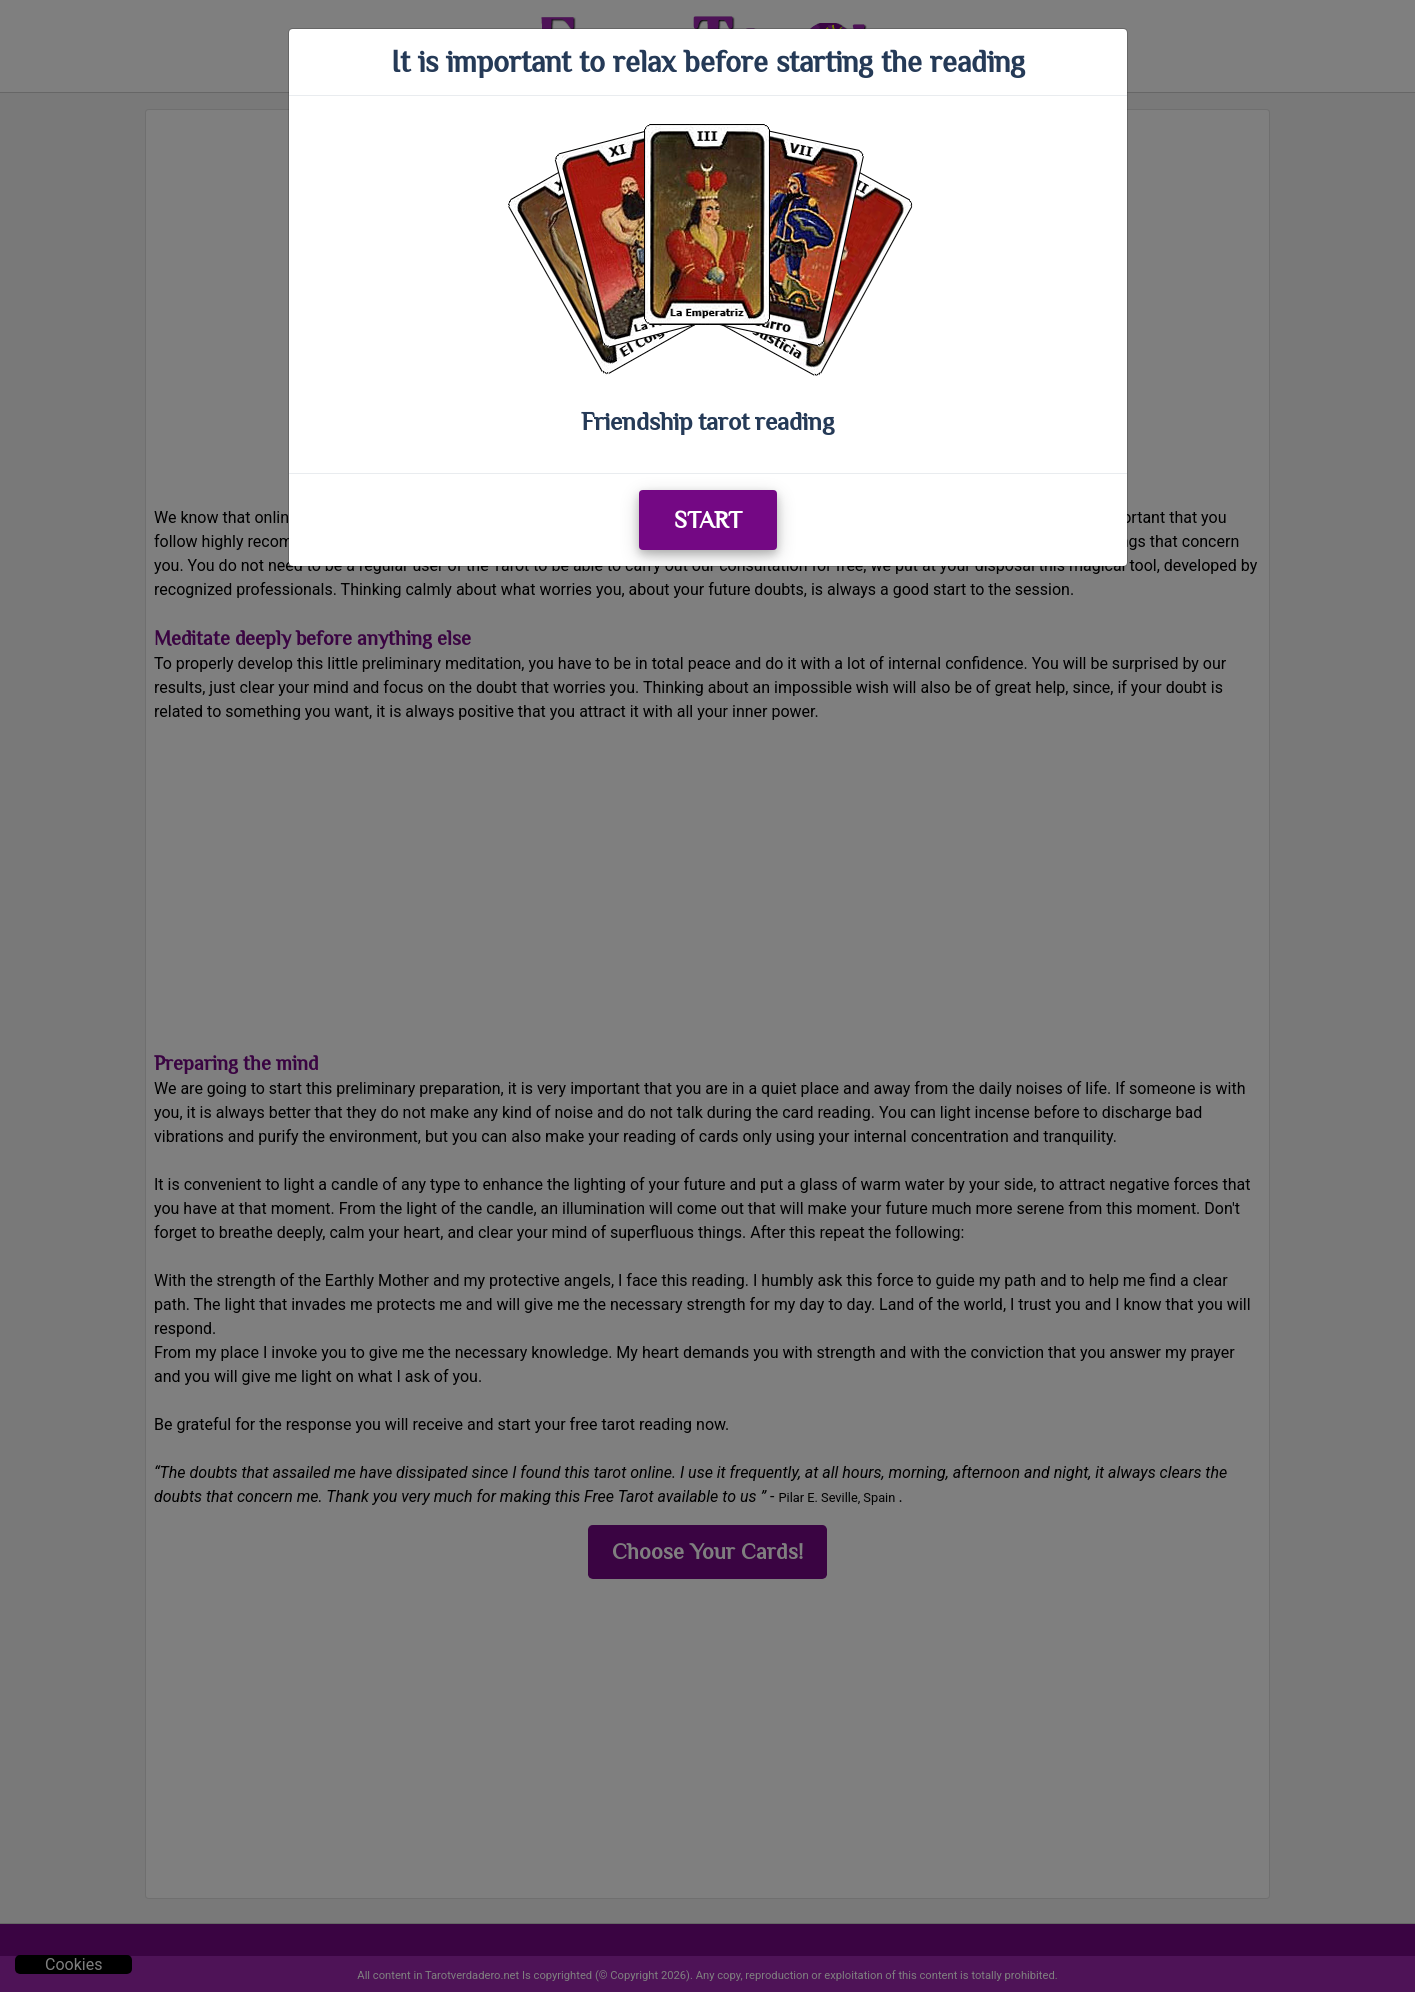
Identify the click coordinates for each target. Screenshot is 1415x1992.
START (708, 519)
